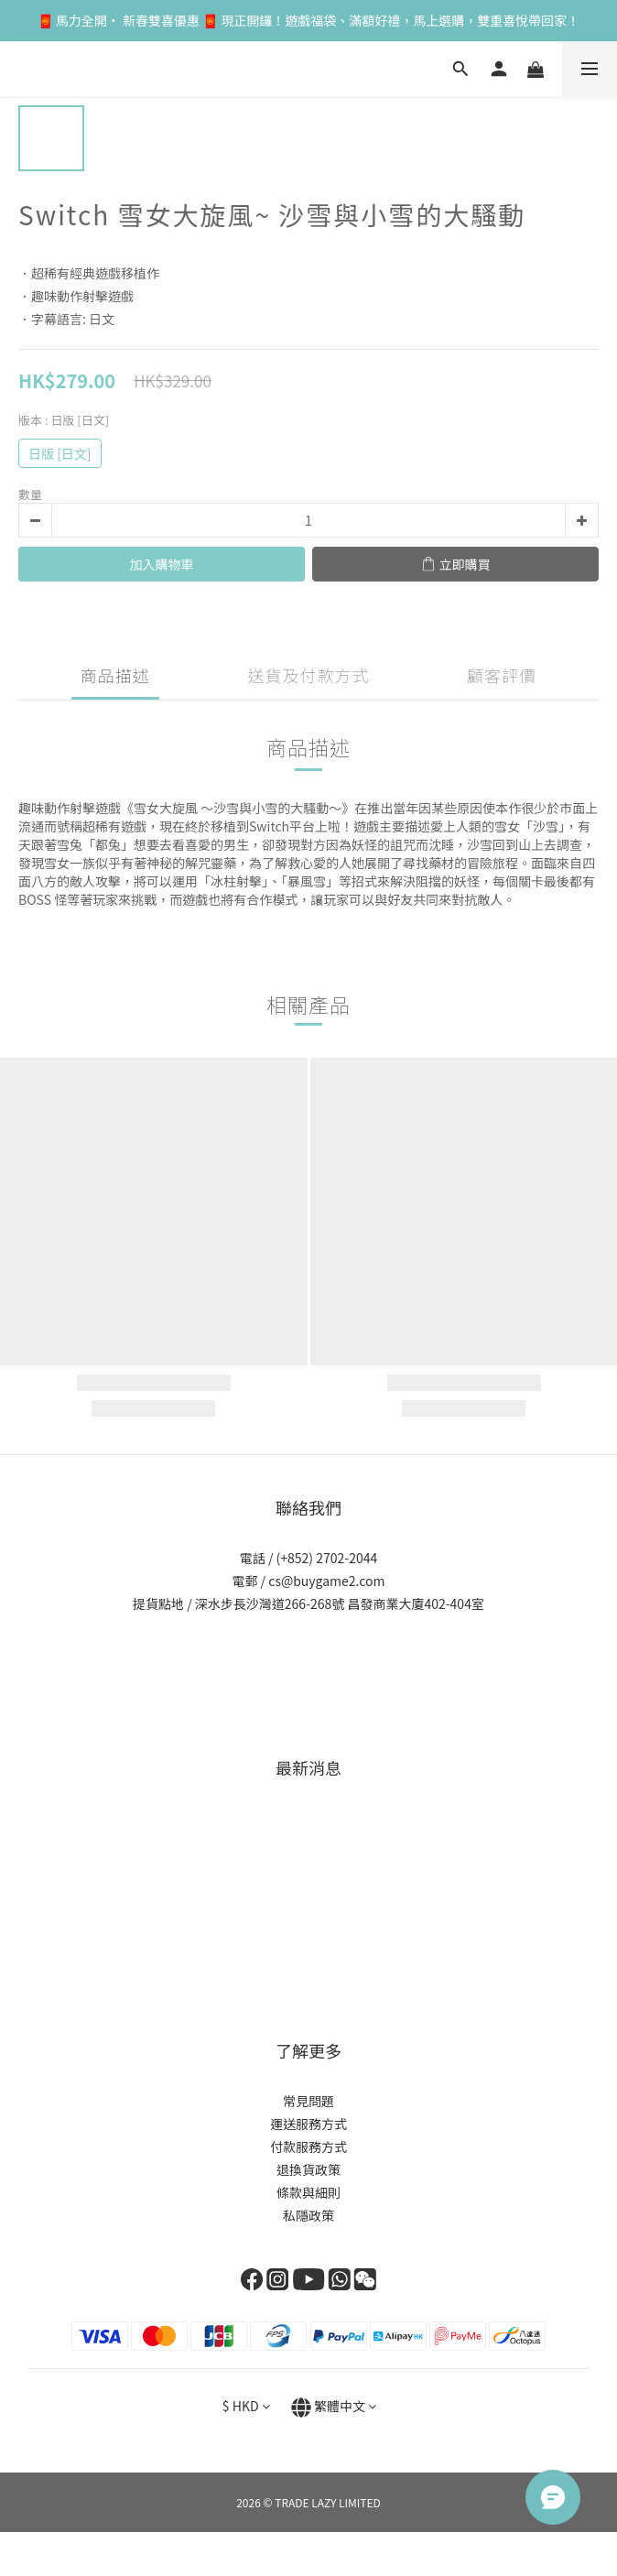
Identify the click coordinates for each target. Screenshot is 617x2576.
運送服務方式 (308, 2123)
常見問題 (308, 2101)
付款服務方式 (308, 2146)
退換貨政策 (308, 2169)
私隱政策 (308, 2215)
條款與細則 (308, 2192)
